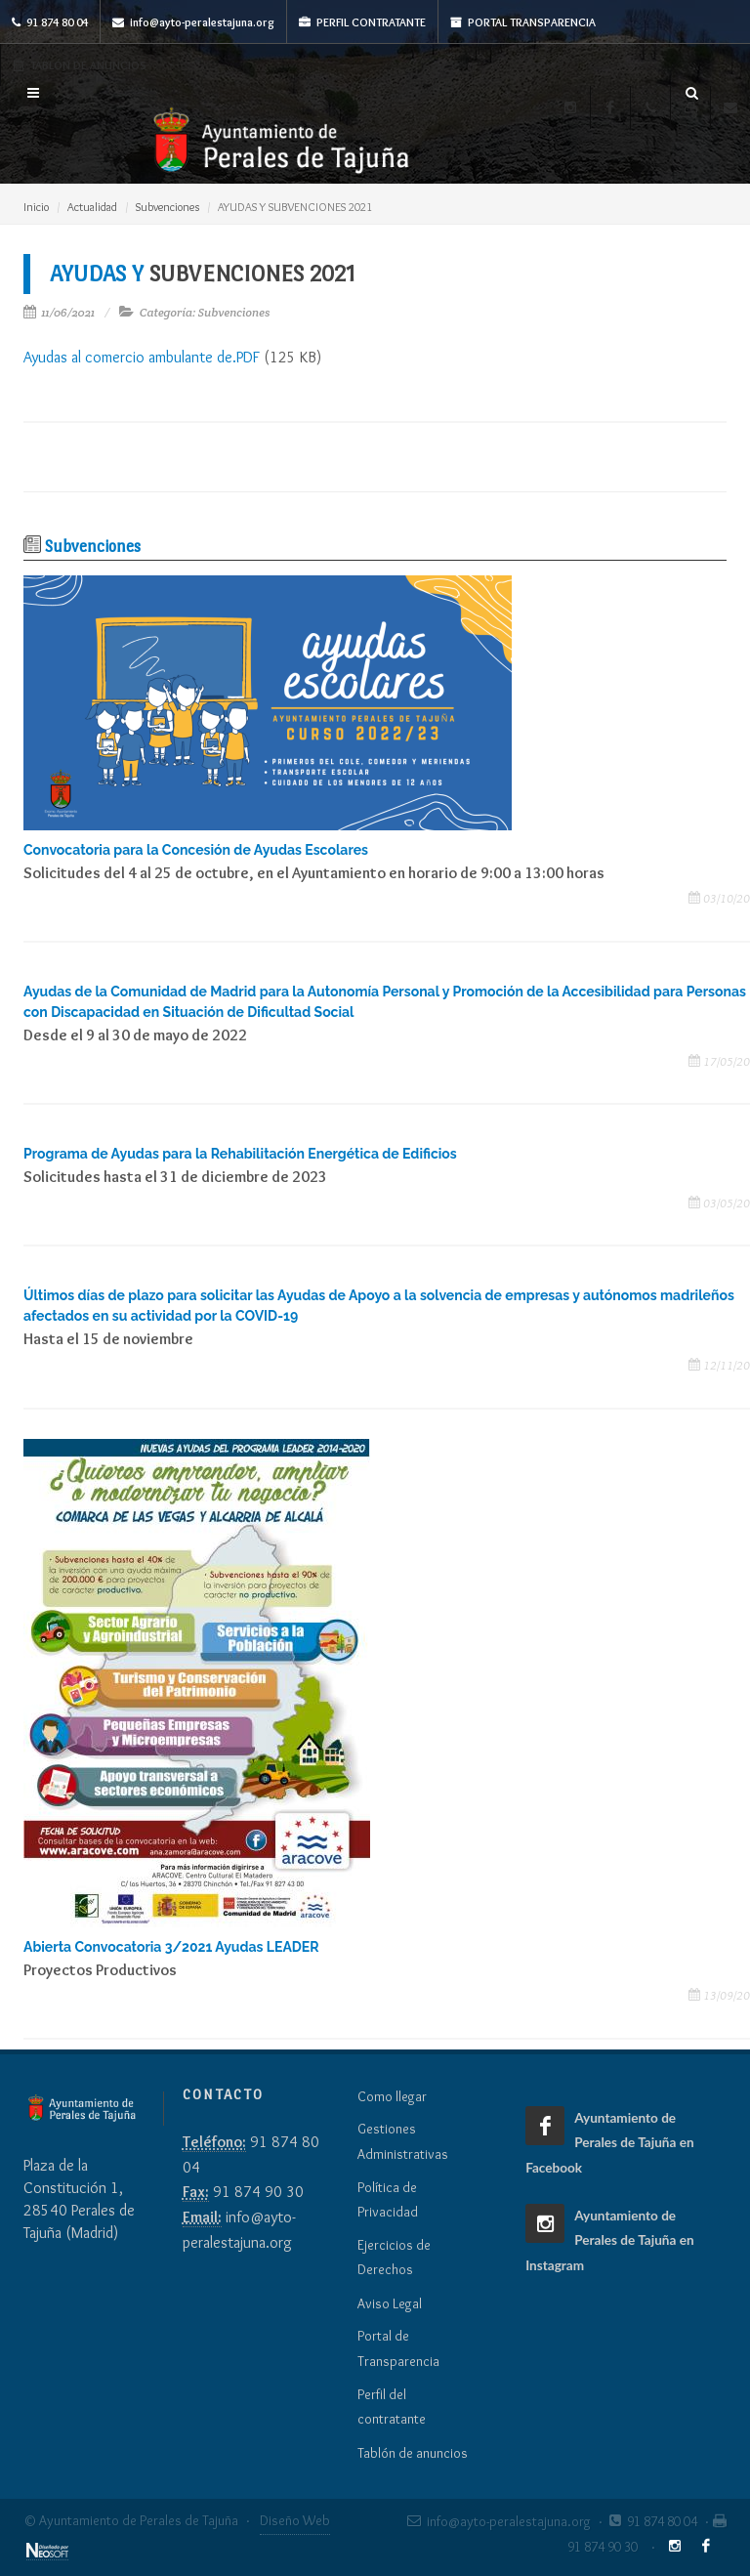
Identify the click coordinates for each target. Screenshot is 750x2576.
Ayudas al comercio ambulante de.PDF (141, 357)
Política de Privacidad (387, 2199)
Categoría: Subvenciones (205, 312)
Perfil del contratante (391, 2407)
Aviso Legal (389, 2303)
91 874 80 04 (50, 22)
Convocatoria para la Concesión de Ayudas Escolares (195, 850)
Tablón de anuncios (412, 2453)
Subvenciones (167, 206)
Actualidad (92, 206)
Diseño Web (295, 2520)
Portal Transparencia (523, 22)
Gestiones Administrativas (402, 2141)
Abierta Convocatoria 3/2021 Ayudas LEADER (171, 1947)
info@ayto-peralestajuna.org (193, 22)
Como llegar (392, 2096)
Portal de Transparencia (398, 2348)
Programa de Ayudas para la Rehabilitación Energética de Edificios (240, 1153)
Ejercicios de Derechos (394, 2257)
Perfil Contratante (362, 22)
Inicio (36, 206)
